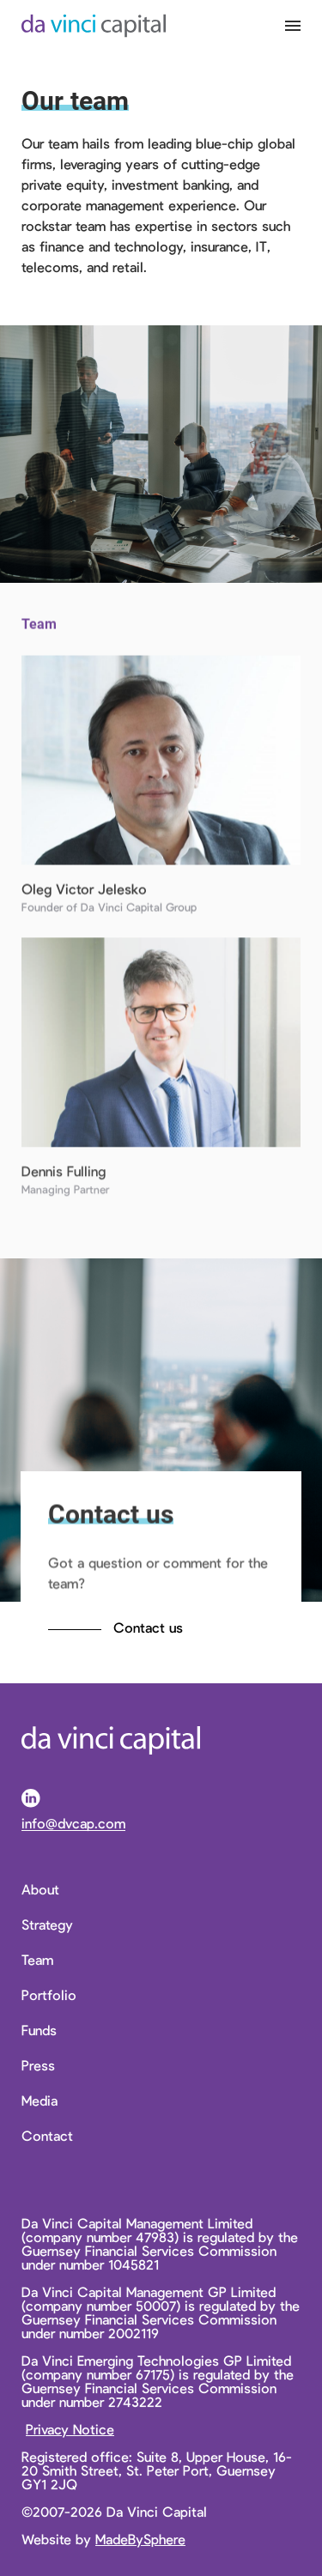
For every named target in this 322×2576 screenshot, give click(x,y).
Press (38, 2065)
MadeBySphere (140, 2539)
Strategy (47, 1924)
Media (39, 2100)
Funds (39, 2030)
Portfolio (48, 1995)
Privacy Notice (70, 2429)
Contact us (148, 1627)
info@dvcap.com (73, 1823)
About (40, 1889)
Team (37, 1960)
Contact (47, 2136)
